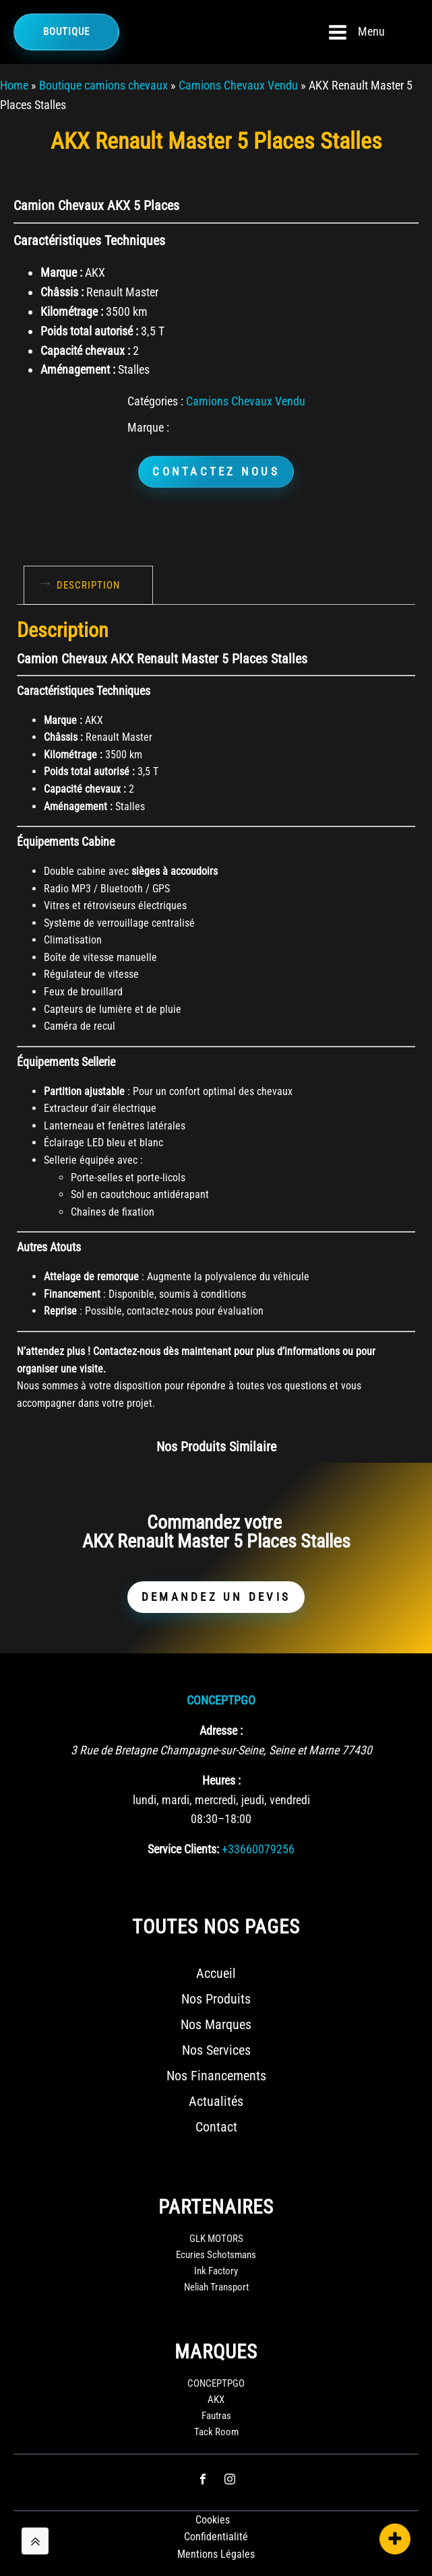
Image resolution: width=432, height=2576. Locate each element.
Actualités (216, 2101)
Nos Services (216, 2050)
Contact (216, 2127)
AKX (216, 2399)
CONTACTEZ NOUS (216, 471)
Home (14, 85)
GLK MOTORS (216, 2239)
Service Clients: (183, 1849)
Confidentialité (216, 2536)
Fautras (216, 2416)
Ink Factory (216, 2271)
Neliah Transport (216, 2287)
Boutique (66, 32)
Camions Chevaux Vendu (238, 85)
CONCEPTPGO (221, 1700)
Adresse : (221, 1730)
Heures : (221, 1780)
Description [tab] (88, 585)
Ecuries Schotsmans (216, 2255)
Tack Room (216, 2432)
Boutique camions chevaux (103, 85)
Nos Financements (216, 2076)
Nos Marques (216, 2024)
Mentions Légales (216, 2554)
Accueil (216, 1973)
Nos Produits (216, 1999)
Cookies (212, 2519)
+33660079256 (258, 1849)
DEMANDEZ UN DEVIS (216, 1597)
